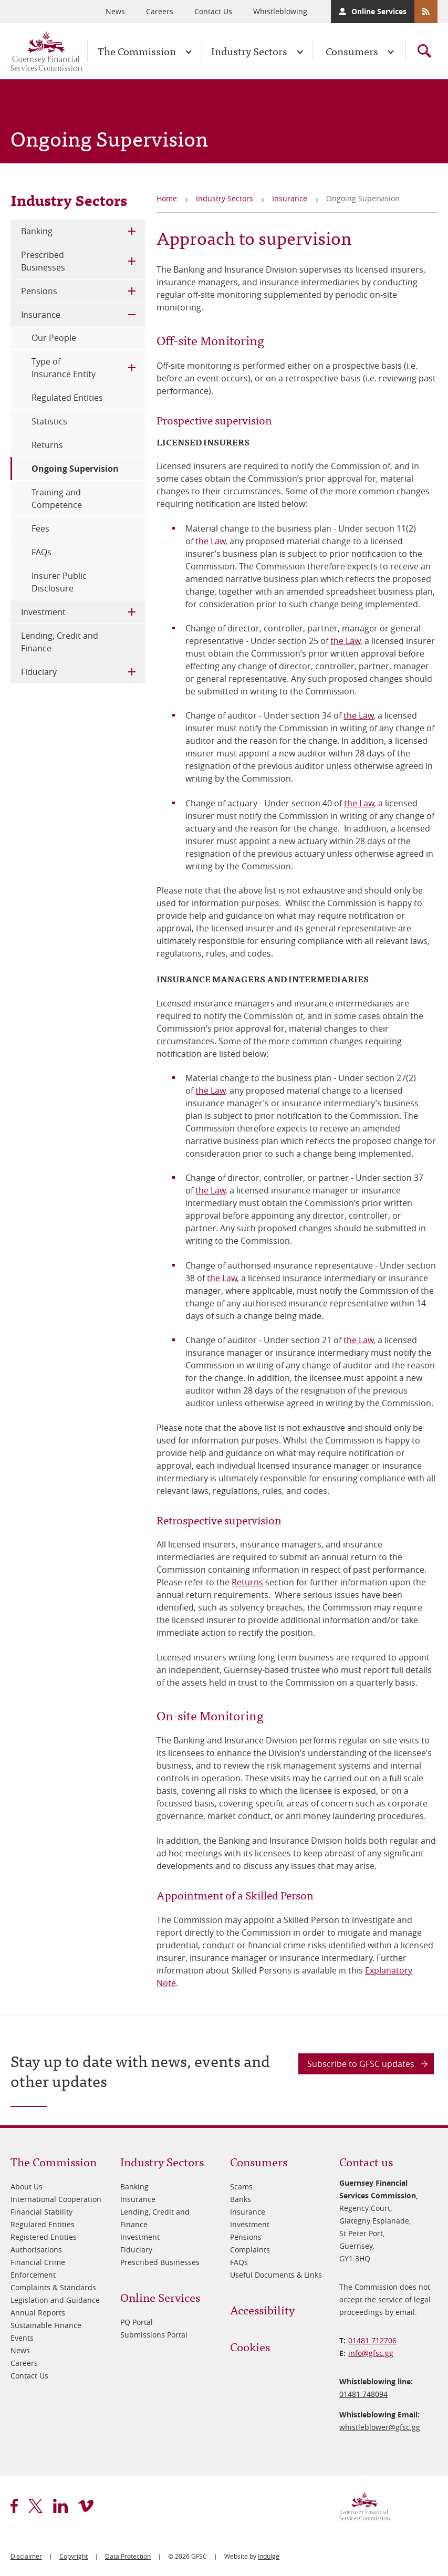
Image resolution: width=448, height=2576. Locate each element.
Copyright (73, 2556)
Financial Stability (41, 2212)
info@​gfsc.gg (370, 2353)
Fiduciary (39, 672)
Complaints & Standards (53, 2287)
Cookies (250, 2346)
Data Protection (128, 2556)
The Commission (137, 50)
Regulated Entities (67, 397)
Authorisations (36, 2250)
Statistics (49, 421)
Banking (37, 231)
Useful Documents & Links (276, 2275)
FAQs (41, 552)
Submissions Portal (153, 2335)
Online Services (379, 11)
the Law (210, 541)
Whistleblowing (280, 11)
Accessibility (262, 2309)
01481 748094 (363, 2394)
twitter (35, 2506)
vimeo (85, 2506)
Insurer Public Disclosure (59, 582)
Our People (54, 338)
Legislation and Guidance (55, 2300)
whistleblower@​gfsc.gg (379, 2427)
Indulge (268, 2556)
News (115, 11)
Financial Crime (38, 2262)
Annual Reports (38, 2313)
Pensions (39, 291)
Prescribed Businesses (43, 261)
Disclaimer (26, 2556)
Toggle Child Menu (132, 231)
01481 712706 (372, 2340)
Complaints (250, 2250)
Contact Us (213, 11)
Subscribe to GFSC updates (360, 2064)
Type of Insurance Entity (64, 368)
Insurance (289, 198)
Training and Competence (57, 498)
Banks (240, 2199)
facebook (14, 2506)
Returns (247, 1582)
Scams (241, 2186)
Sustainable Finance (46, 2325)
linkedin (60, 2506)
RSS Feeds (425, 11)
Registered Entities (44, 2237)
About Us (27, 2186)
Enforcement (33, 2275)
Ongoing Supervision (75, 468)
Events (22, 2338)
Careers (159, 11)
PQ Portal (136, 2322)
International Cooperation (56, 2199)
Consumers (352, 50)
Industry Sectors (249, 50)
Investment (43, 612)
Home (167, 198)
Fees (40, 528)
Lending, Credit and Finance (59, 642)
